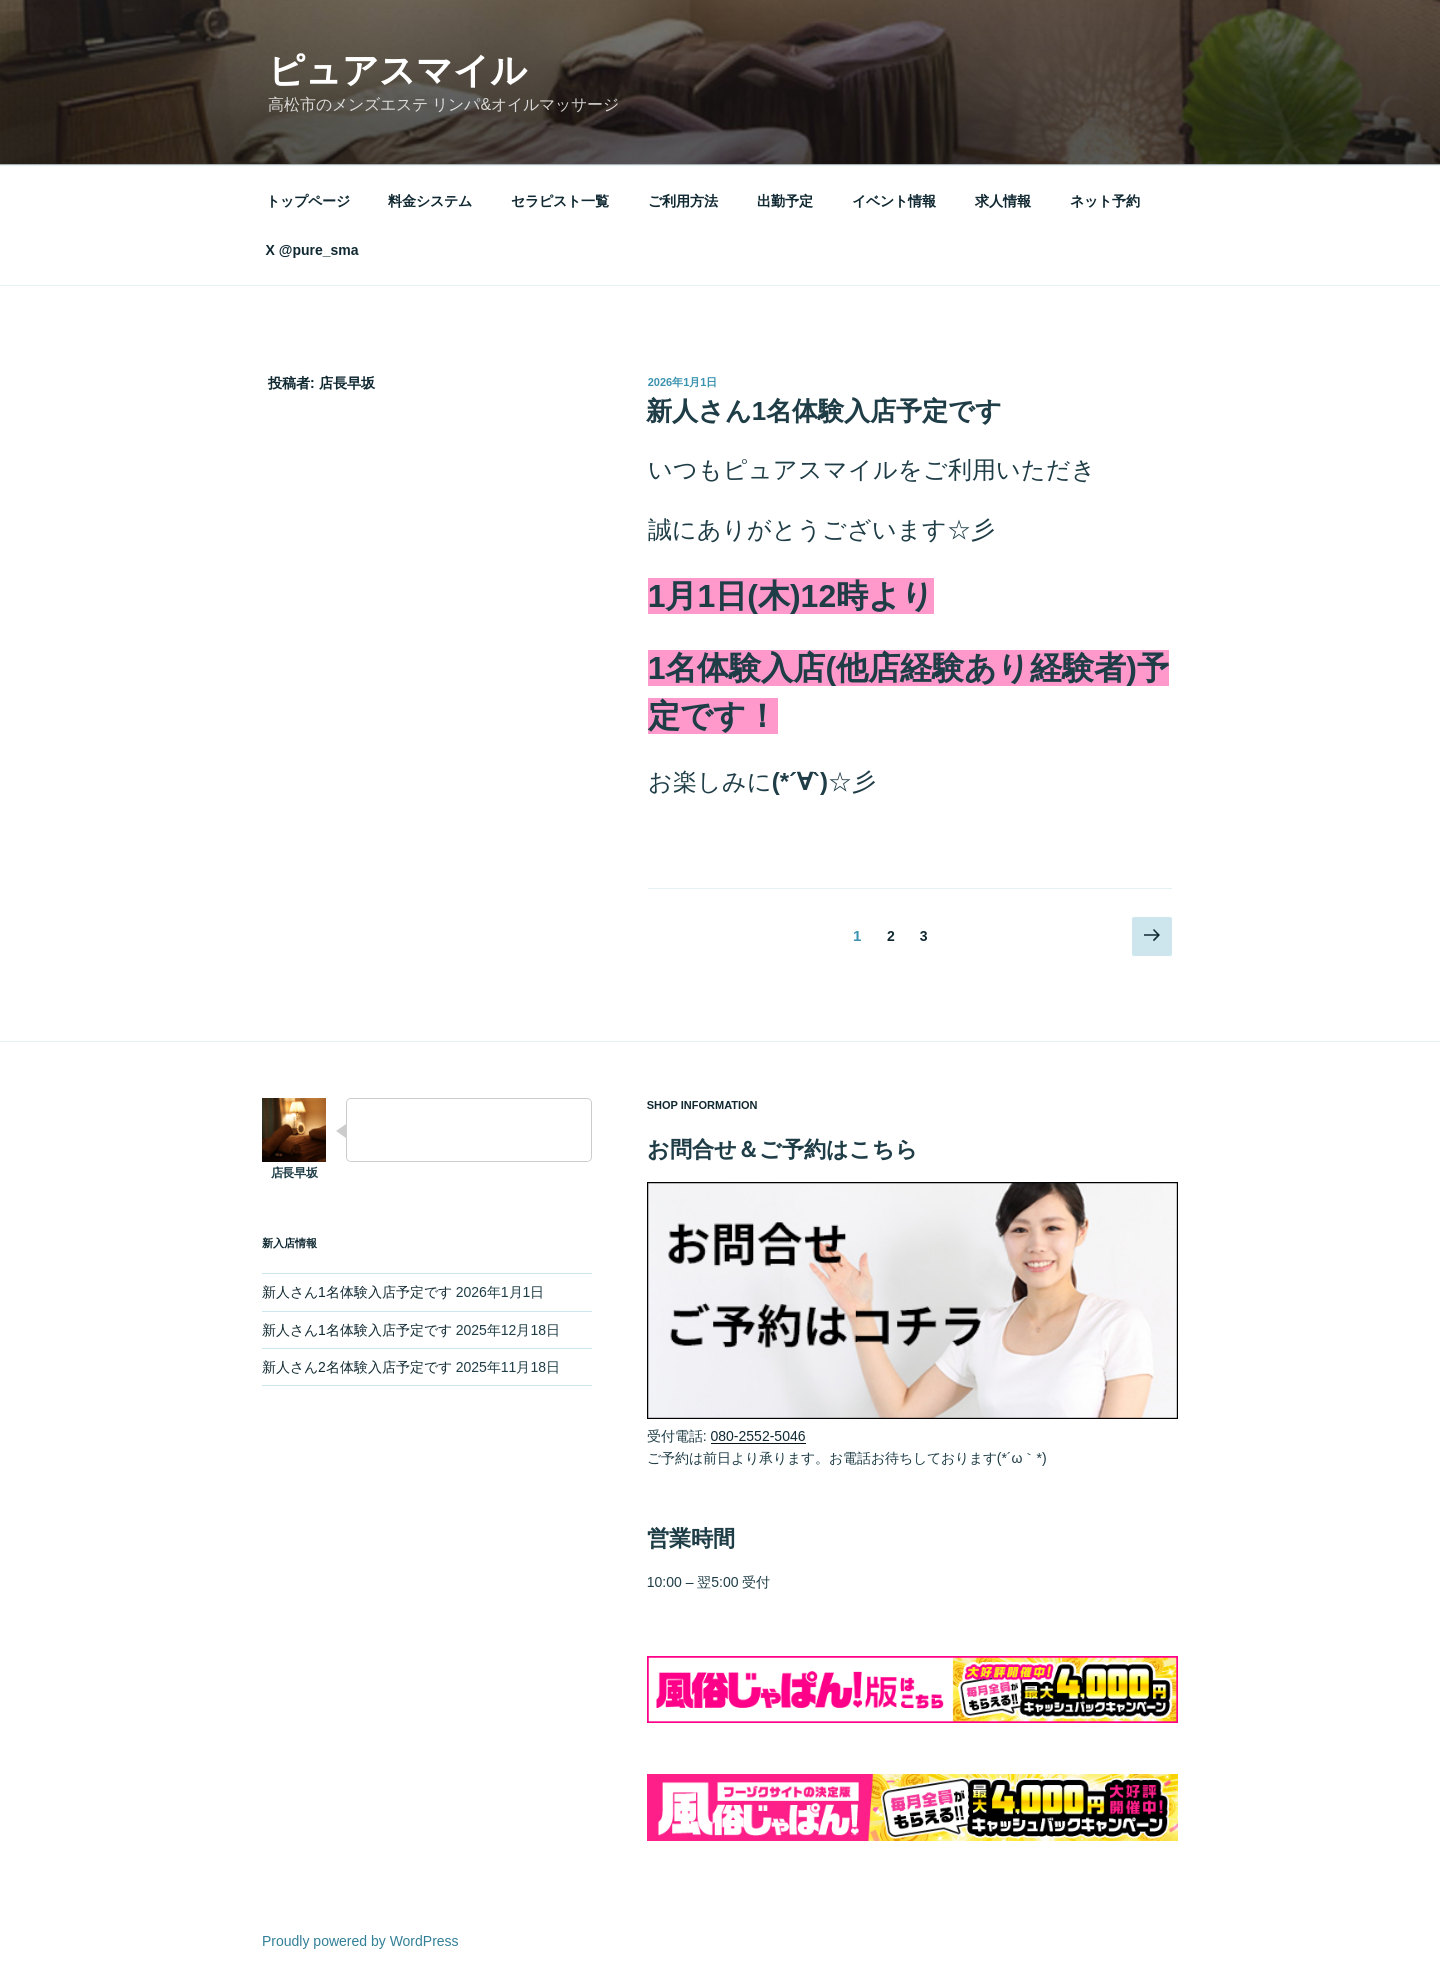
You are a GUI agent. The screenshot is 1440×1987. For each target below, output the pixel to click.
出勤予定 (785, 201)
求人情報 (1003, 201)
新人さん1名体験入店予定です (824, 411)
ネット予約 (1105, 201)
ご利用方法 (683, 201)
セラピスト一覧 (560, 201)
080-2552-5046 (758, 1436)
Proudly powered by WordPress (360, 1941)
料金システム (430, 201)
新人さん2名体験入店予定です (357, 1367)
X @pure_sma (312, 250)
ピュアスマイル (397, 70)
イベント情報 (894, 201)
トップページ (308, 201)
